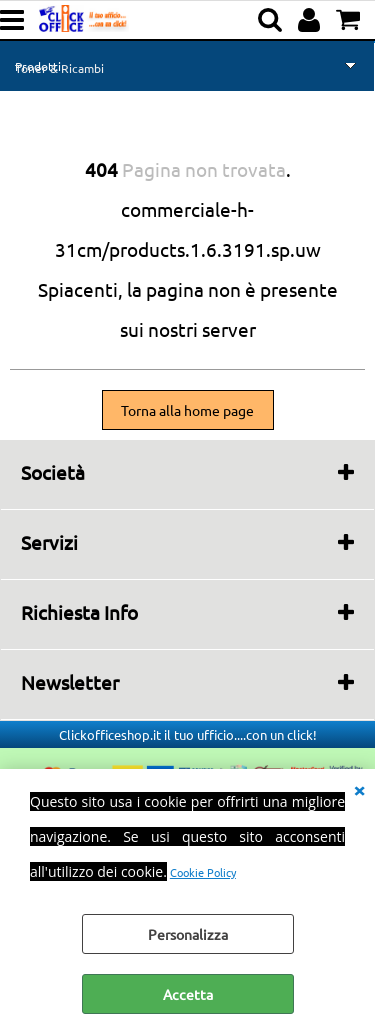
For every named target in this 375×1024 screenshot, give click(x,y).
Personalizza (188, 934)
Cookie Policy (203, 872)
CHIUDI (359, 789)
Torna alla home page (187, 410)
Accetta (188, 994)
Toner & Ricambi (59, 68)
